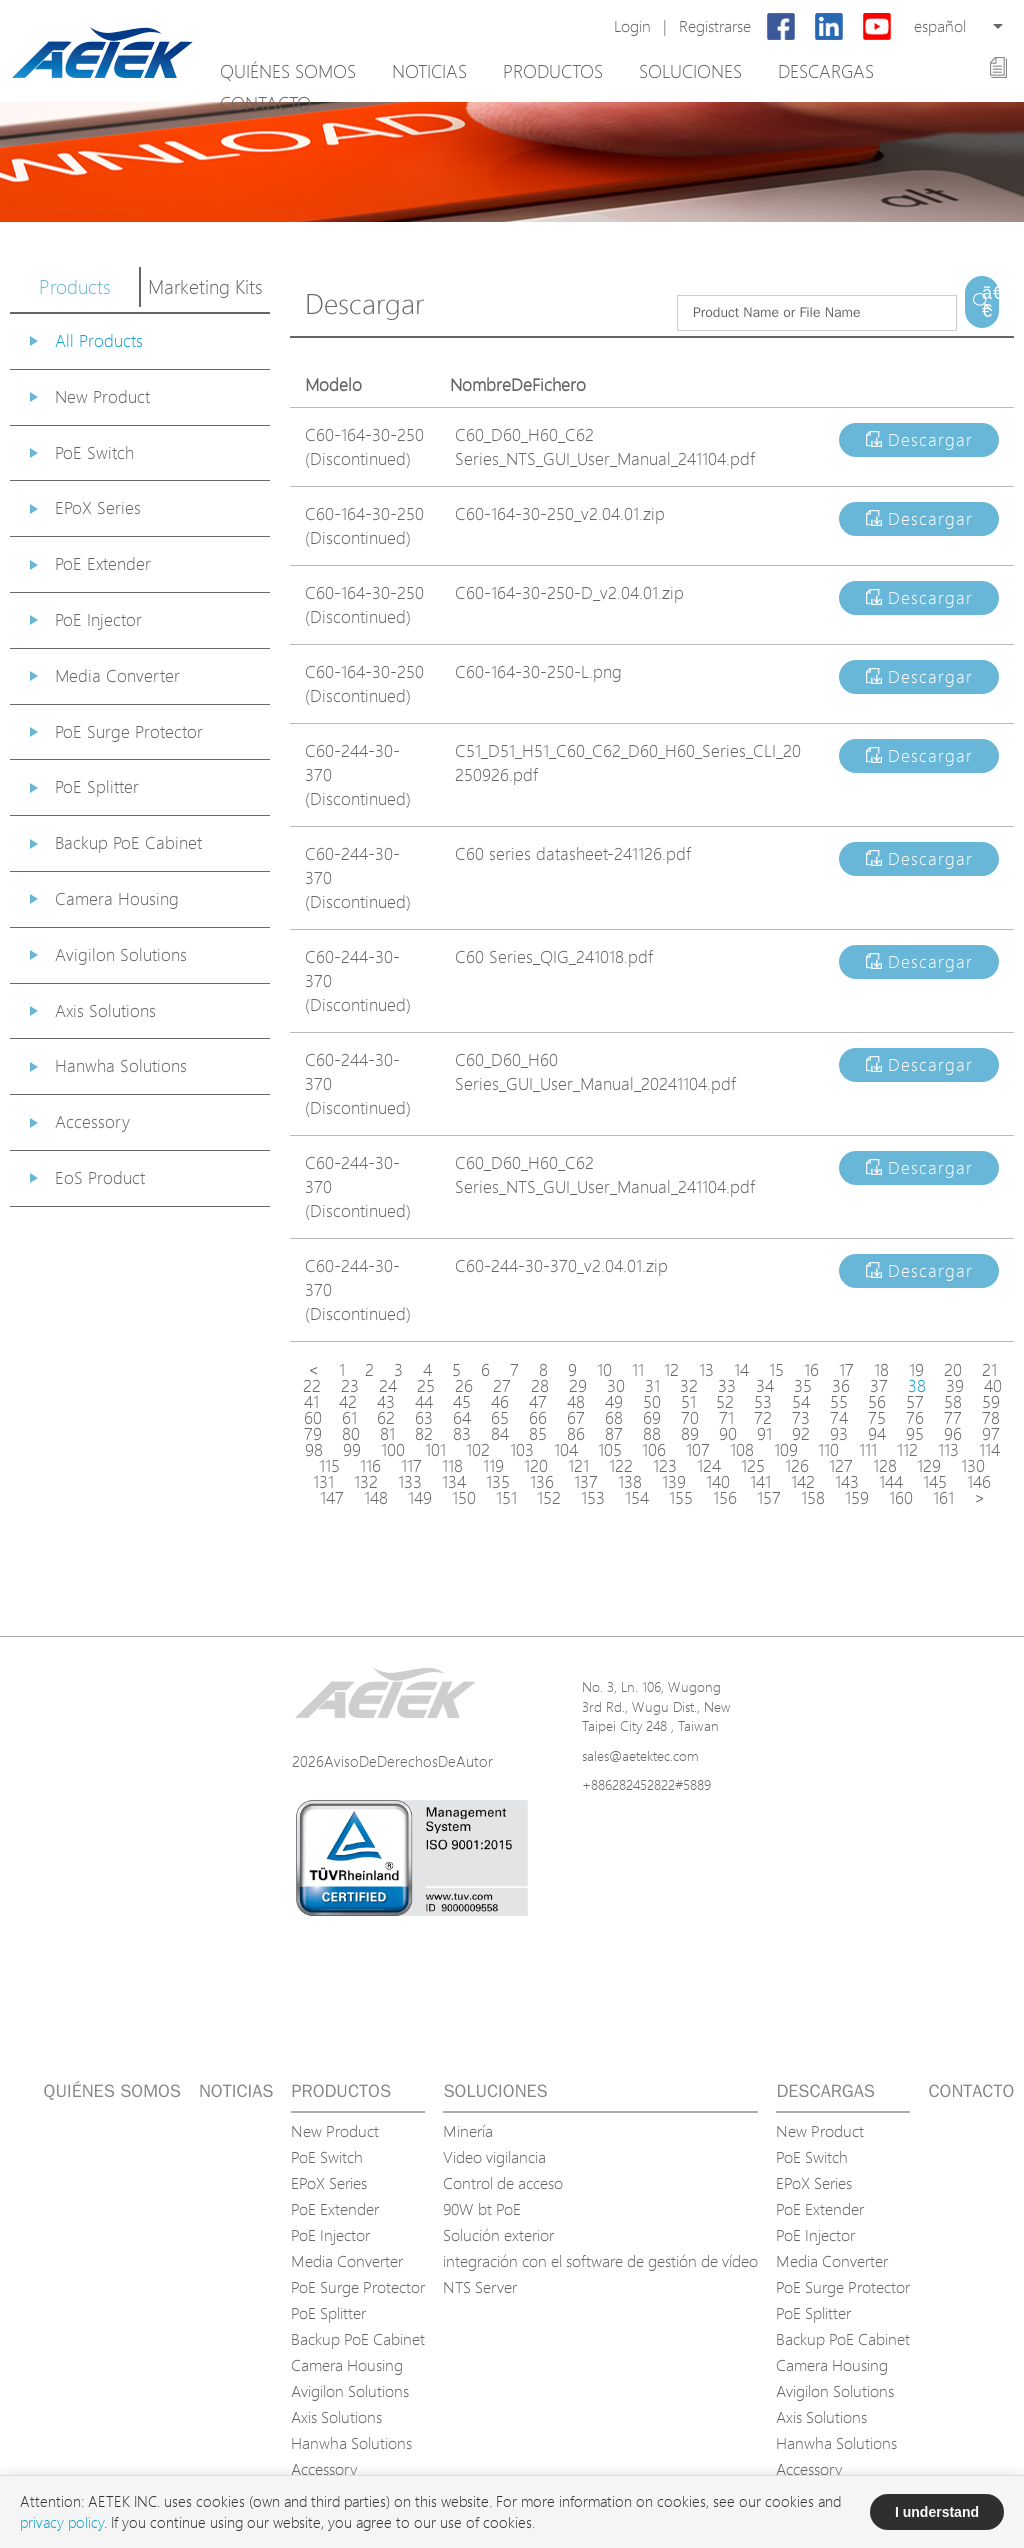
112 (907, 1450)
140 (718, 1482)
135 (498, 1482)
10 (604, 1370)
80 (351, 1434)
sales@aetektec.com (640, 1755)
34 (765, 1386)
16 (811, 1370)
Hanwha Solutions (121, 1065)
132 (366, 1482)
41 (311, 1402)
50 (652, 1402)
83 (462, 1434)
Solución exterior (498, 2235)
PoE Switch (94, 452)
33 (727, 1386)
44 (424, 1402)
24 (388, 1386)
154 (637, 1498)
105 (610, 1450)
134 (454, 1482)
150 (464, 1498)
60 (313, 1418)
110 (828, 1450)
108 (742, 1450)
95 (915, 1434)
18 (881, 1370)
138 (630, 1482)
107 (698, 1450)
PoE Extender (103, 563)
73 (801, 1418)
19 (916, 1370)
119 (493, 1466)
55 (839, 1402)
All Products (99, 340)
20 (953, 1370)
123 (665, 1466)
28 (540, 1386)
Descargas (826, 71)
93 (839, 1434)
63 (424, 1418)
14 (741, 1370)
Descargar (919, 439)
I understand (937, 2512)
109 (786, 1450)
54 (801, 1402)
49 (614, 1402)
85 (538, 1434)
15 (776, 1370)
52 (725, 1402)
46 (500, 1402)
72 (763, 1418)
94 (877, 1434)
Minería (468, 2131)
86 (576, 1434)
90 (728, 1434)
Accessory (92, 1121)
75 (877, 1418)
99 (352, 1450)
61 (349, 1418)
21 (989, 1370)
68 (614, 1418)
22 (312, 1386)
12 (671, 1370)
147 (332, 1498)
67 (576, 1418)
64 (462, 1418)
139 (674, 1482)
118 (452, 1466)
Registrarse (715, 26)
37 (879, 1386)
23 (350, 1386)
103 (522, 1450)
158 (813, 1498)
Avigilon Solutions (121, 954)
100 (393, 1450)
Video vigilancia (494, 2157)
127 (841, 1466)
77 (953, 1418)
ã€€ (990, 302)
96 (953, 1434)
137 (586, 1482)
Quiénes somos (288, 71)
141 (760, 1482)
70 (690, 1418)
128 (885, 1466)
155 (681, 1498)
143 (847, 1482)
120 (536, 1466)
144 (891, 1482)
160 (901, 1498)
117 (411, 1466)
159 (857, 1498)
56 (877, 1402)
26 (464, 1386)
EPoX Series (98, 507)
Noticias (429, 71)
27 (502, 1386)
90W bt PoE (482, 2209)
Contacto (265, 103)
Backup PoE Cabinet (128, 842)
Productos (553, 71)
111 (868, 1450)
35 (803, 1386)
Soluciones (690, 71)
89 (690, 1434)
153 (593, 1498)
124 (709, 1466)
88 (652, 1434)
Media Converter (117, 675)
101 (435, 1450)
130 (973, 1466)
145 (935, 1482)
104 (566, 1450)
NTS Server (480, 2287)
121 (578, 1466)
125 (753, 1466)
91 (764, 1434)
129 (929, 1466)
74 (839, 1418)
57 (915, 1402)
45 (462, 1402)
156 (725, 1498)
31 (652, 1386)
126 (797, 1466)
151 (506, 1498)
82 (424, 1434)
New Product (102, 396)
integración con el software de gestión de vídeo (600, 2261)
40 (993, 1386)
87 (614, 1434)
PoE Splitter (97, 786)
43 (386, 1402)
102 (478, 1450)
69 (652, 1418)
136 (542, 1482)
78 (991, 1418)
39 (955, 1386)
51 (688, 1402)
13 (706, 1370)
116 (370, 1466)
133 (410, 1482)
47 (538, 1402)
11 (638, 1370)
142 (803, 1482)
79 (313, 1434)
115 (329, 1466)
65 (500, 1418)
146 (979, 1482)
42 (348, 1402)
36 (841, 1386)
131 (323, 1482)
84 (500, 1434)
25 (426, 1386)
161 (943, 1498)
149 (420, 1498)
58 (953, 1402)
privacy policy (62, 2522)
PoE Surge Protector (129, 731)
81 (387, 1434)
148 (376, 1498)
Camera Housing (117, 898)
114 (989, 1450)
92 (801, 1434)
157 (769, 1498)
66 (538, 1418)
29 (578, 1386)
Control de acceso (503, 2183)
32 (689, 1386)
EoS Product (100, 1177)
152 (549, 1498)
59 (991, 1402)
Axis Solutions (105, 1010)
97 (991, 1434)
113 (948, 1450)
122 (621, 1466)
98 (314, 1450)
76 (915, 1418)
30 (616, 1386)
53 (763, 1402)
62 (386, 1418)
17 (846, 1370)
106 (654, 1450)
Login (632, 26)
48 (576, 1402)
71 (726, 1418)
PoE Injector (98, 619)
